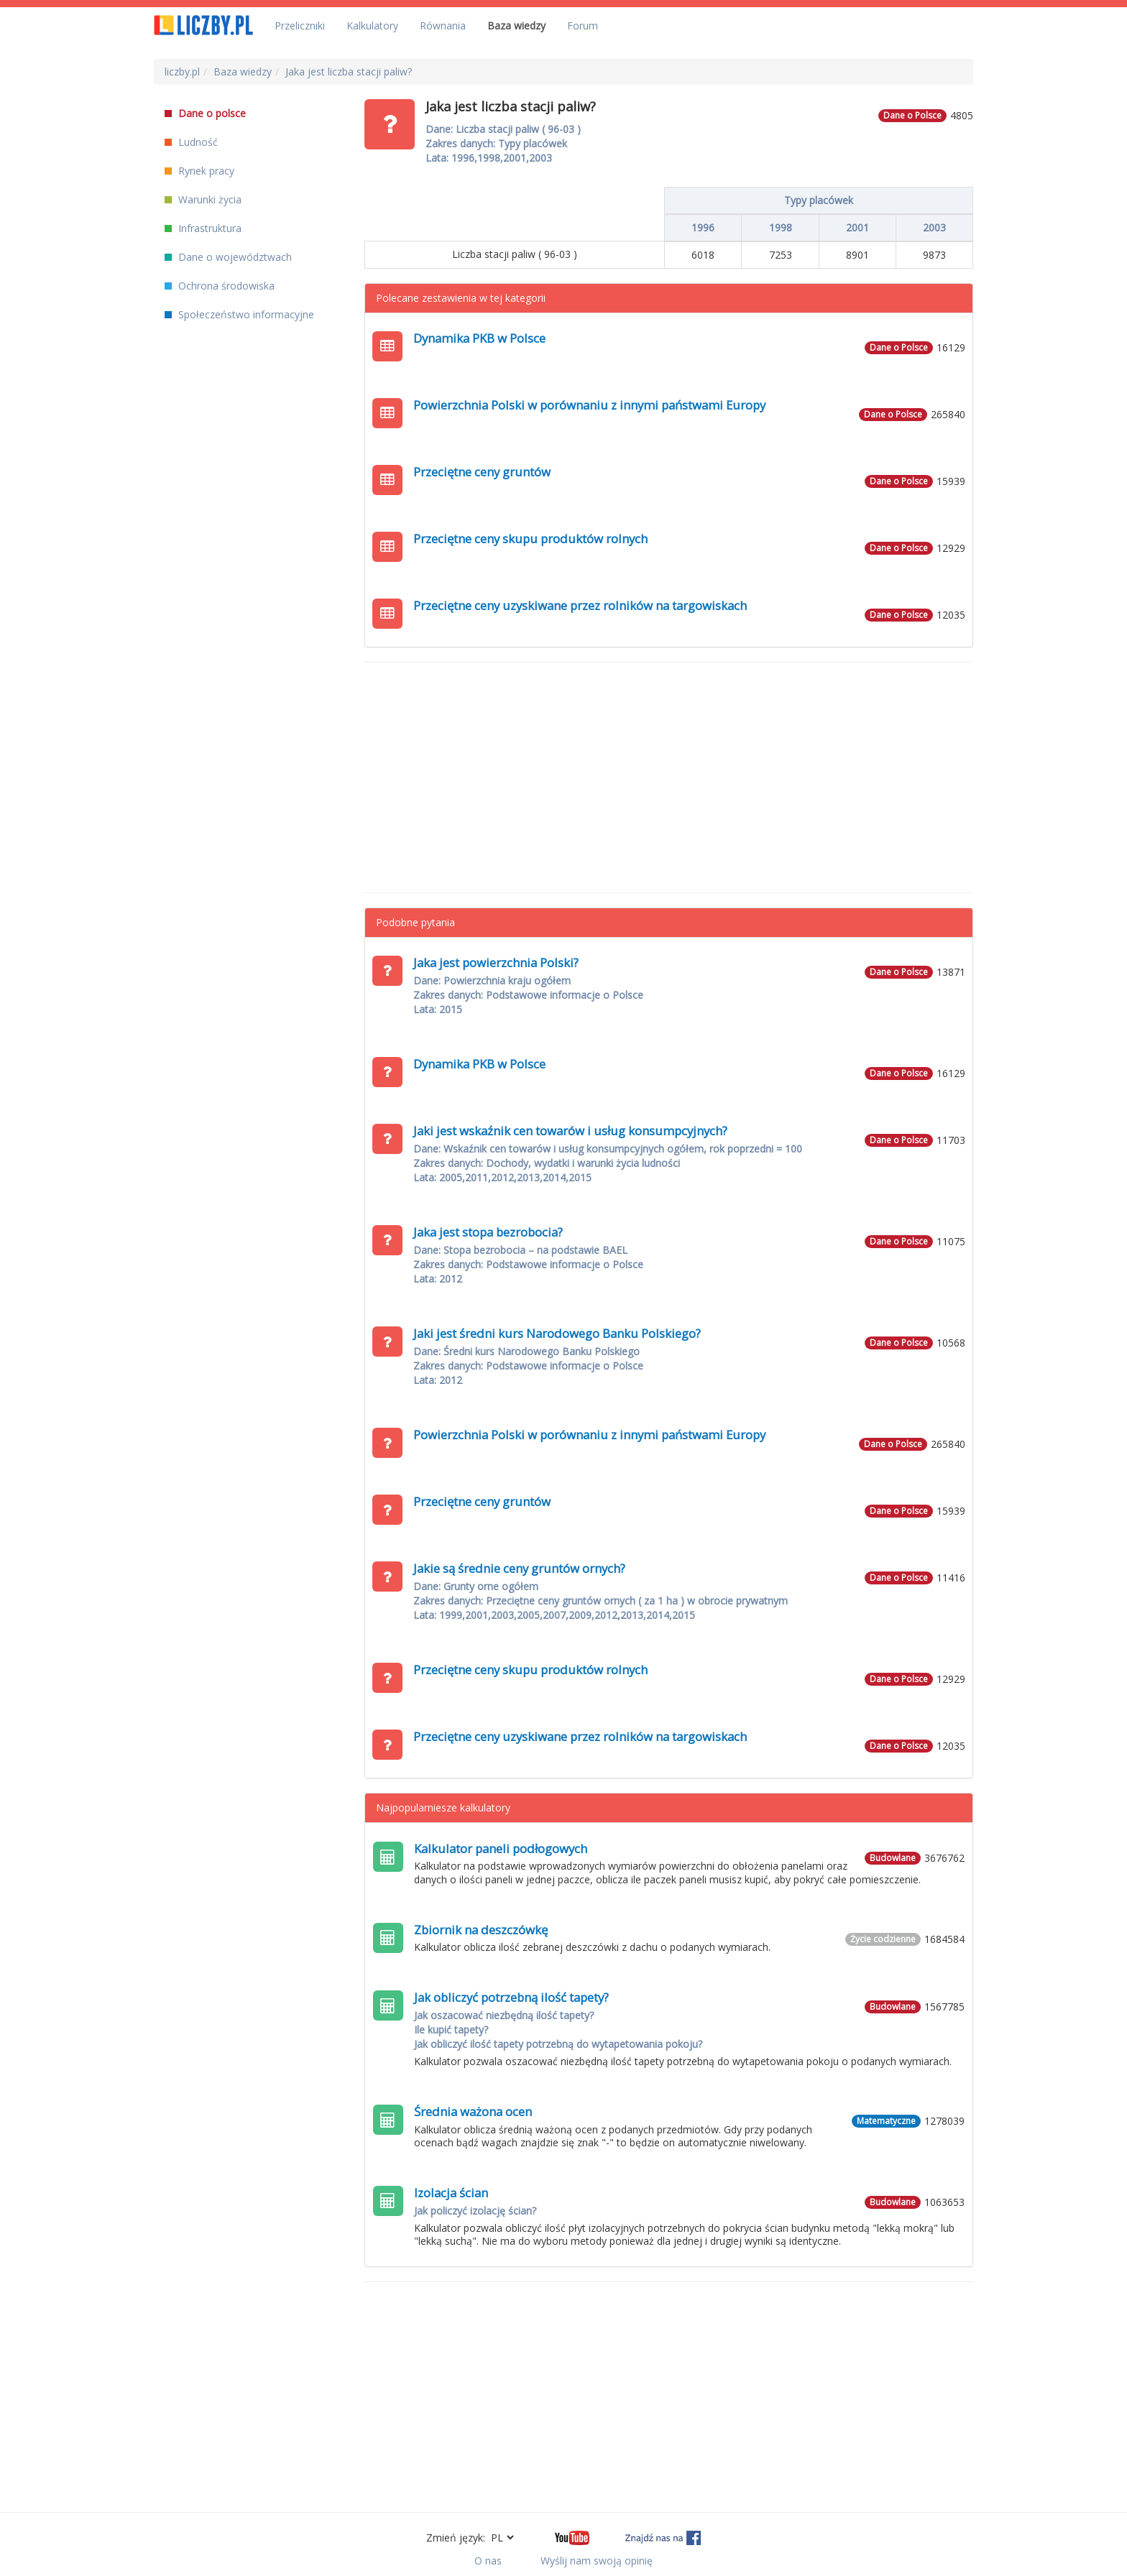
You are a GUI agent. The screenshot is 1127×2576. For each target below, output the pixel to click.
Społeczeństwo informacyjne (239, 314)
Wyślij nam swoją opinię (596, 2560)
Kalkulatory (372, 25)
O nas (488, 2560)
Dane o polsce (205, 113)
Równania (443, 25)
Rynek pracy (199, 170)
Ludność (191, 142)
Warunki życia (203, 199)
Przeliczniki (300, 25)
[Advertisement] (669, 777)
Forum (582, 25)
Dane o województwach (228, 257)
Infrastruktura (203, 228)
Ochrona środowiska (220, 285)
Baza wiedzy (516, 25)
